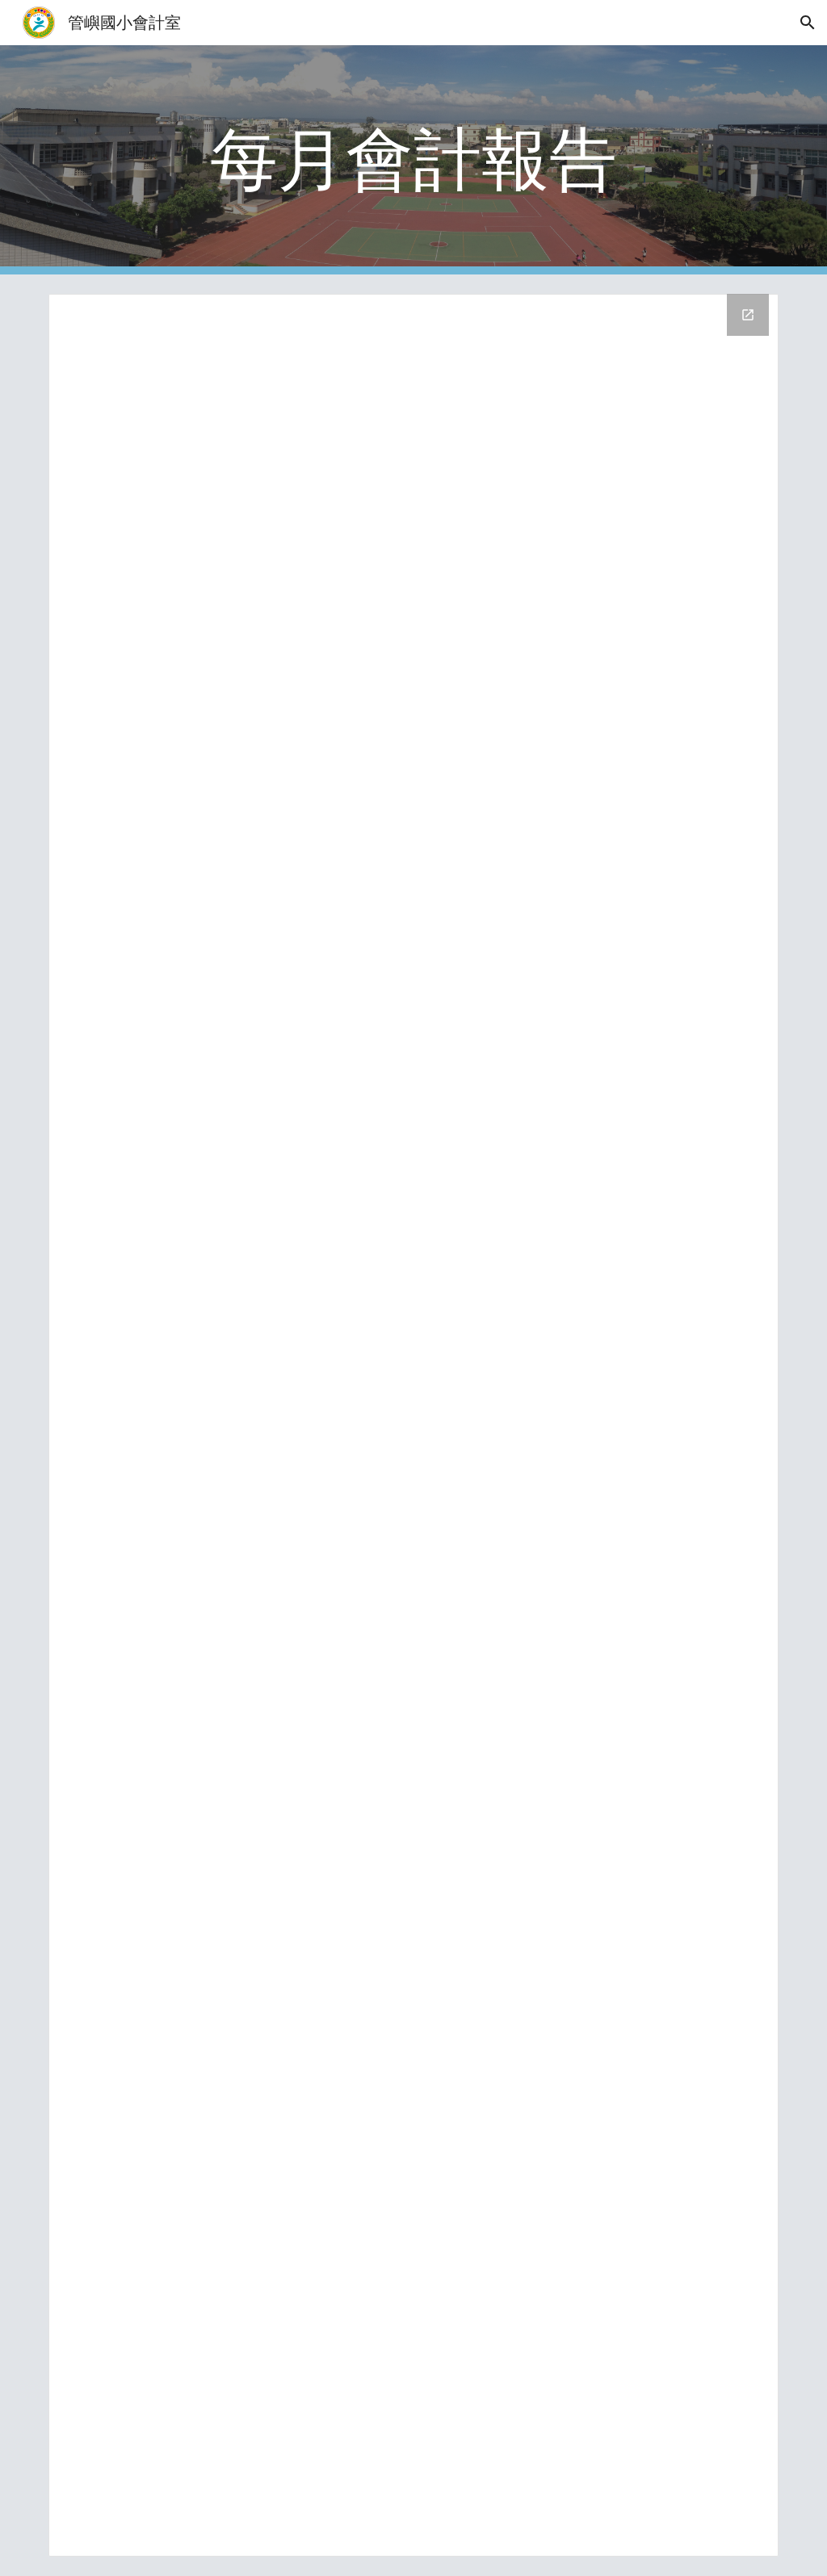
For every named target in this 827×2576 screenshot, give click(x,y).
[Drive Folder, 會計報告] (413, 1425)
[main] (413, 160)
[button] (807, 22)
